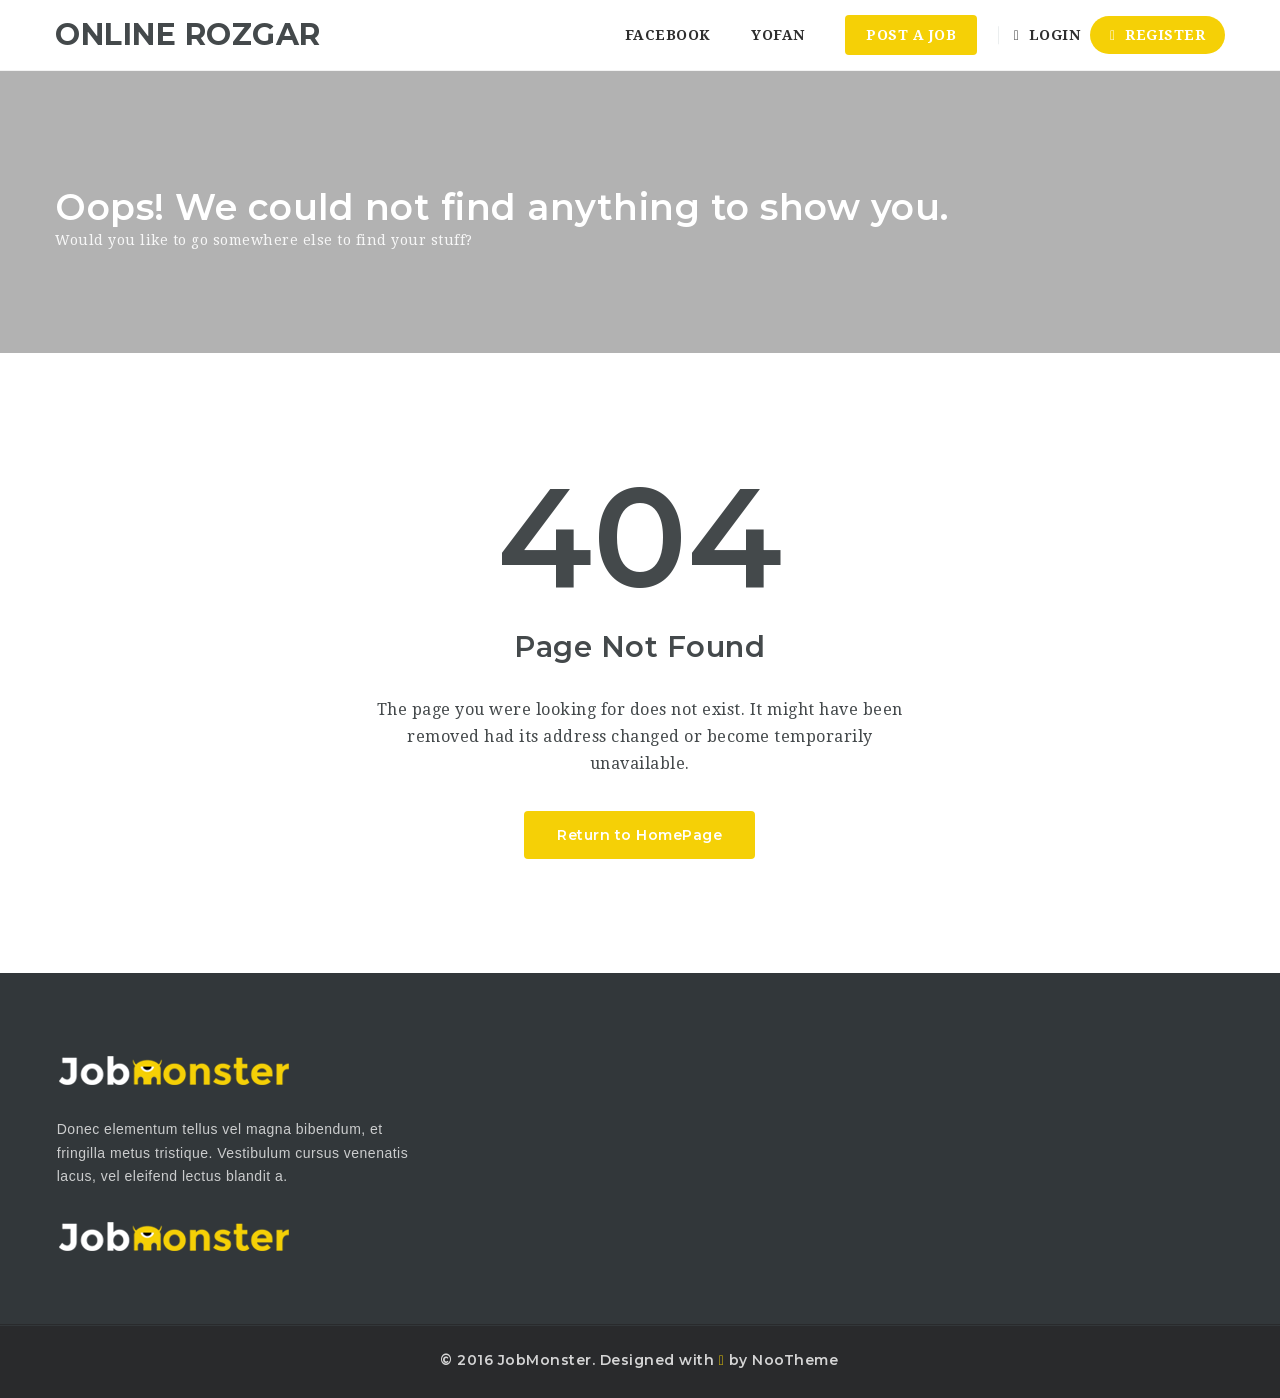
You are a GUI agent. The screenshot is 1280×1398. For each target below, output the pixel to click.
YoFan (778, 35)
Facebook (668, 35)
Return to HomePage (639, 835)
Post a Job (911, 35)
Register (1157, 35)
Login (1047, 35)
